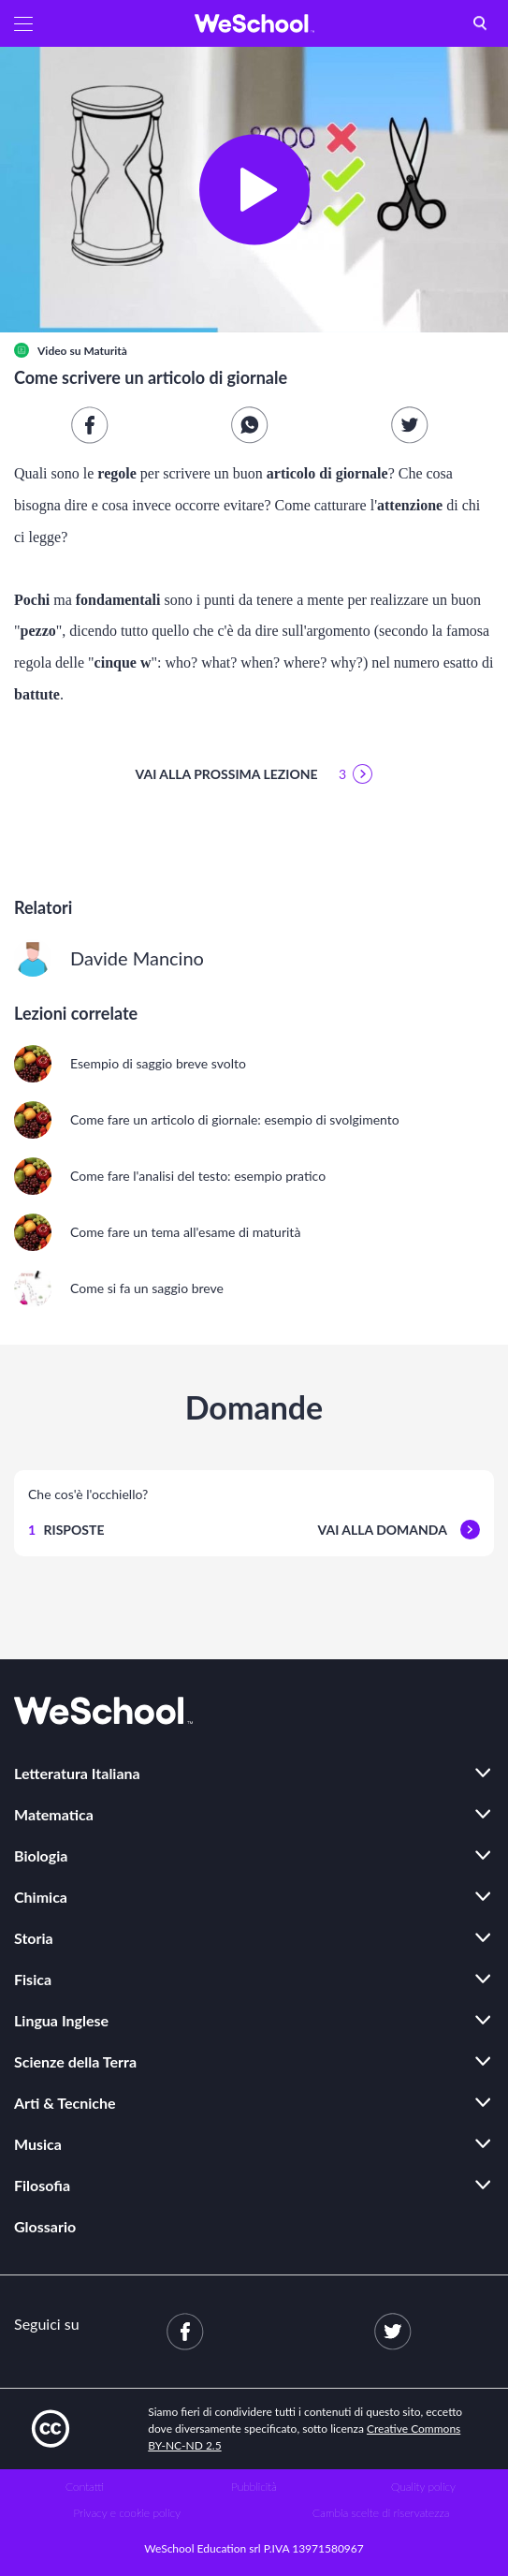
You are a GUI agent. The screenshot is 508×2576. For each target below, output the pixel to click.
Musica (38, 2144)
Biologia (40, 1855)
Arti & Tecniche (65, 2103)
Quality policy (423, 2487)
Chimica (40, 1897)
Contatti (84, 2487)
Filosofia (42, 2185)
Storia (33, 1938)
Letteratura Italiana (77, 1773)
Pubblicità (254, 2487)
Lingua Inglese (61, 2020)
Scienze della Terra (75, 2061)
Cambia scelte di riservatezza (380, 2513)
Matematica (54, 1814)
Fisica (32, 1979)
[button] (23, 23)
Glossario (45, 2226)
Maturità (105, 351)
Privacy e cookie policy (127, 2513)
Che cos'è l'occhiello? (88, 1494)
